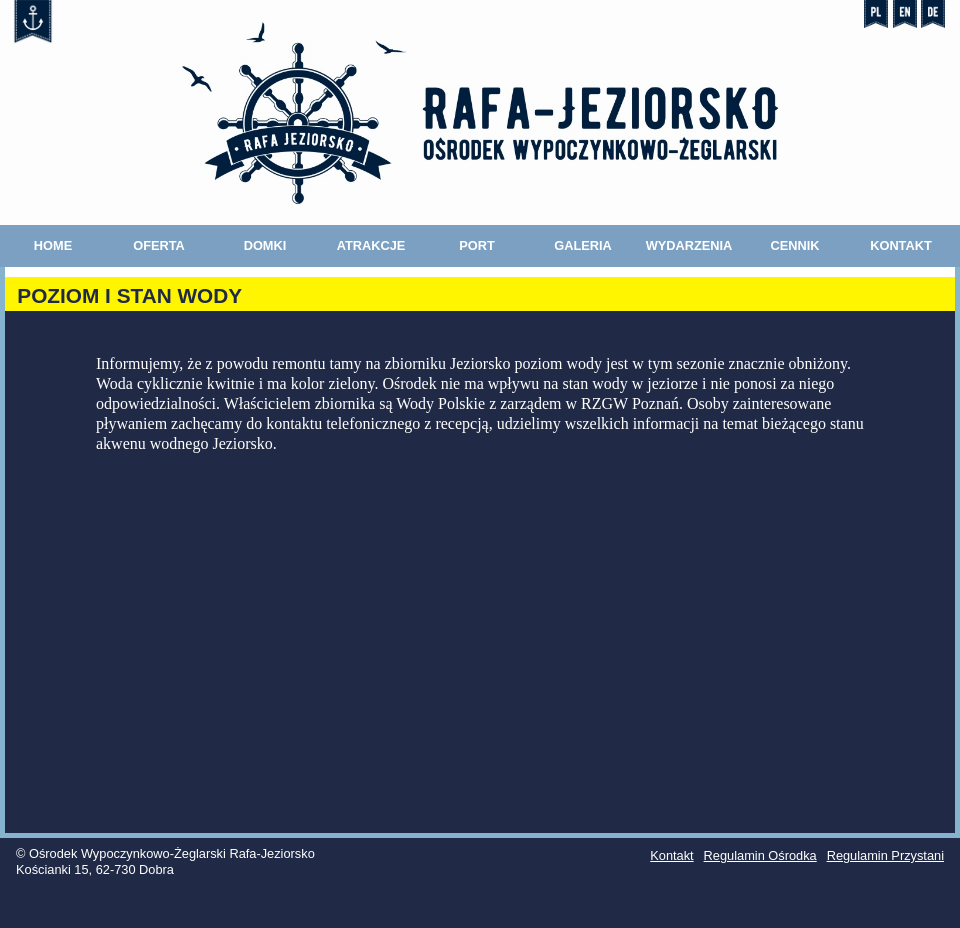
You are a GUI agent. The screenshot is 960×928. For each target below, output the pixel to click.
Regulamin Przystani (885, 855)
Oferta (159, 245)
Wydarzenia (689, 245)
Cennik (794, 245)
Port (477, 245)
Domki (265, 245)
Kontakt (901, 245)
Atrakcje (371, 245)
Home (53, 245)
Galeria (583, 245)
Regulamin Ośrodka (760, 855)
